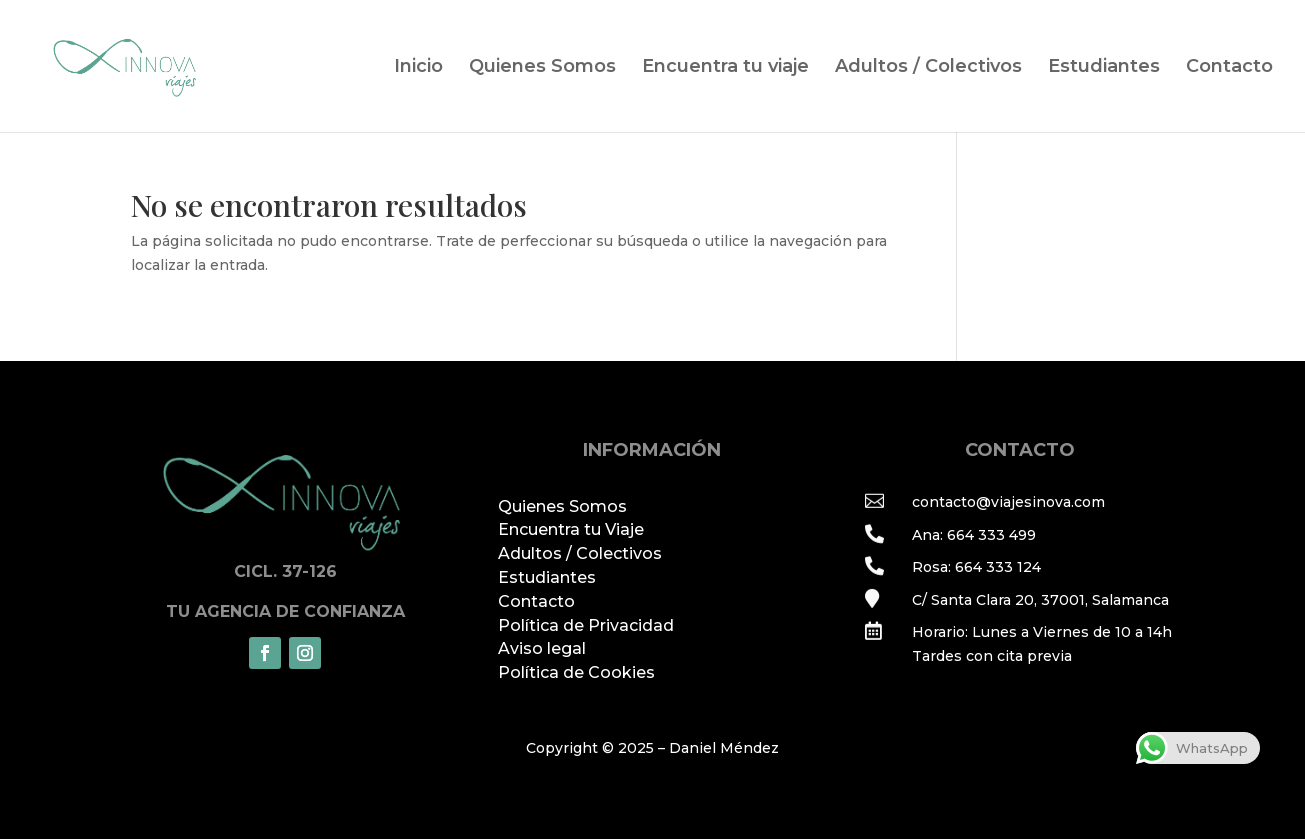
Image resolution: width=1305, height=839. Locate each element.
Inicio (418, 68)
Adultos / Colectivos (928, 68)
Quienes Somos (542, 68)
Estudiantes (1104, 68)
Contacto (1229, 68)
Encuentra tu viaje (725, 68)
